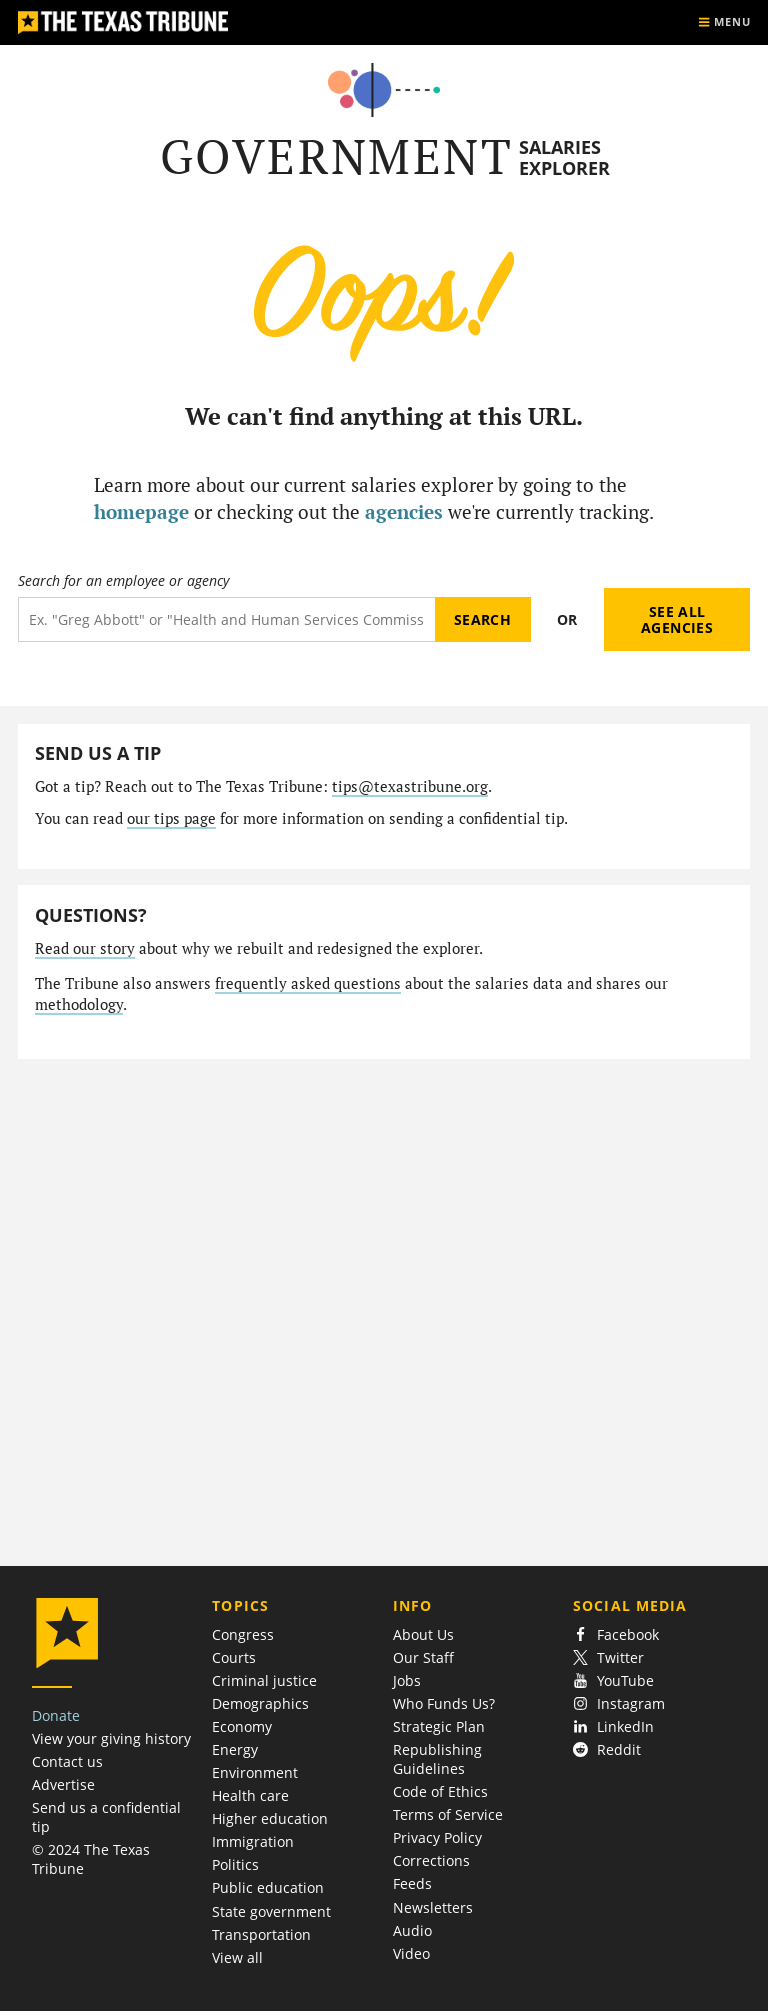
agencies (404, 511)
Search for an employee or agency (123, 581)
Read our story (85, 948)
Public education (268, 1887)
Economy (242, 1726)
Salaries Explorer (564, 157)
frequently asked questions (308, 983)
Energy (235, 1749)
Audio (412, 1930)
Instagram (619, 1703)
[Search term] (226, 619)
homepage (141, 511)
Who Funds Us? (444, 1703)
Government (336, 156)
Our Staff (423, 1657)
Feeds (412, 1883)
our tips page (171, 818)
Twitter (608, 1657)
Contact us (67, 1761)
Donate (56, 1715)
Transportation (261, 1934)
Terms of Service (448, 1814)
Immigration (253, 1841)
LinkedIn (613, 1726)
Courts (234, 1657)
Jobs (407, 1680)
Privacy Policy (437, 1837)
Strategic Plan (439, 1726)
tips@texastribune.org (410, 786)
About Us (423, 1634)
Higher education (270, 1818)
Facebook (616, 1634)
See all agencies (677, 619)
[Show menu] (724, 22)
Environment (255, 1772)
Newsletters (433, 1907)
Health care (250, 1795)
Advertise (63, 1784)
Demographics (260, 1703)
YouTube (613, 1680)
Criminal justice (264, 1680)
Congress (243, 1634)
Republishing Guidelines (437, 1759)
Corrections (431, 1860)
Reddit (607, 1749)
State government (271, 1911)
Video (411, 1953)
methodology (79, 1004)
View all (237, 1957)
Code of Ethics (440, 1791)
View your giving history (111, 1738)
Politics (235, 1864)
